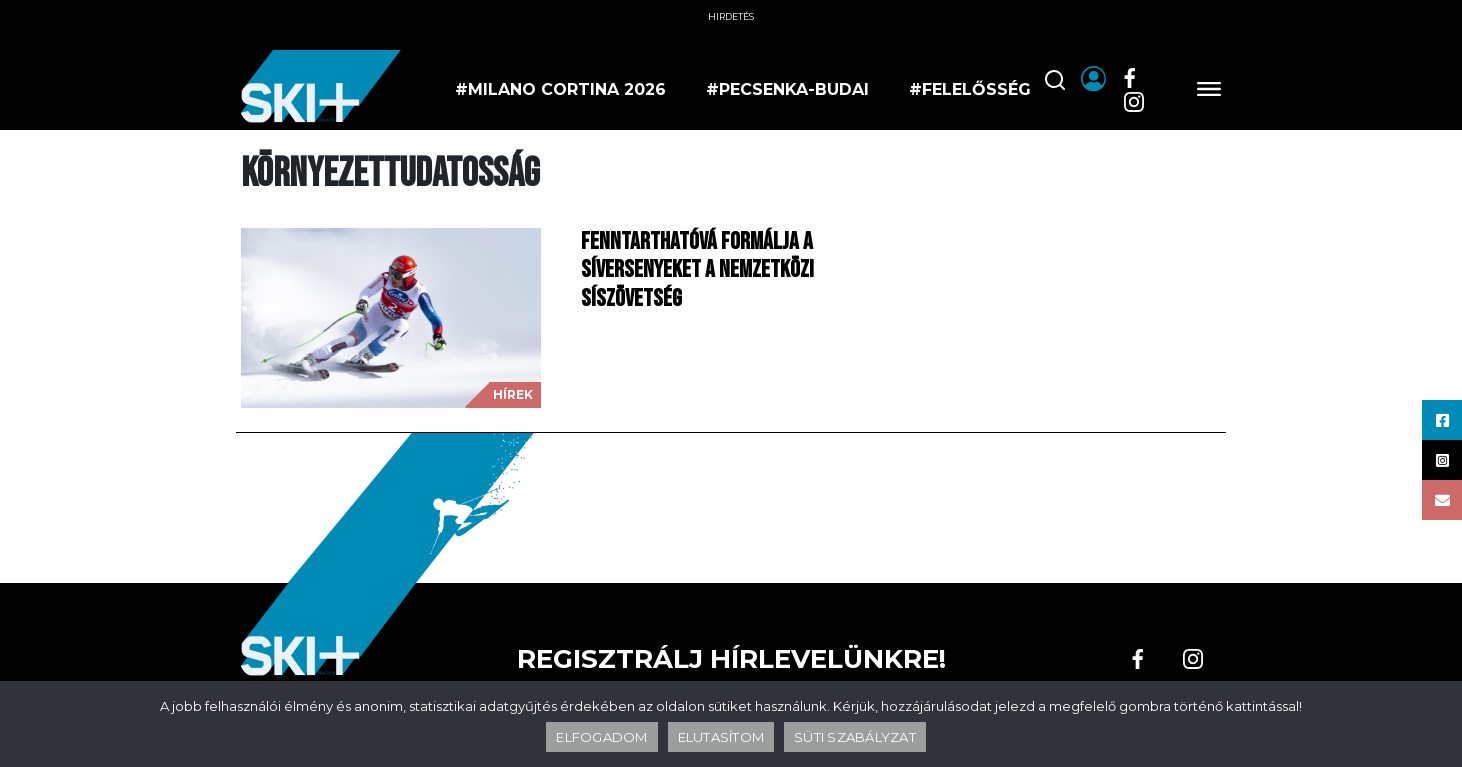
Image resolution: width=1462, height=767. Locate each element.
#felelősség (970, 89)
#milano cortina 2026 (560, 89)
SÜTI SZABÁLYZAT (855, 737)
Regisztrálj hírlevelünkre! (731, 659)
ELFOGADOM (601, 737)
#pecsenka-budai (787, 89)
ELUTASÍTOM (721, 737)
